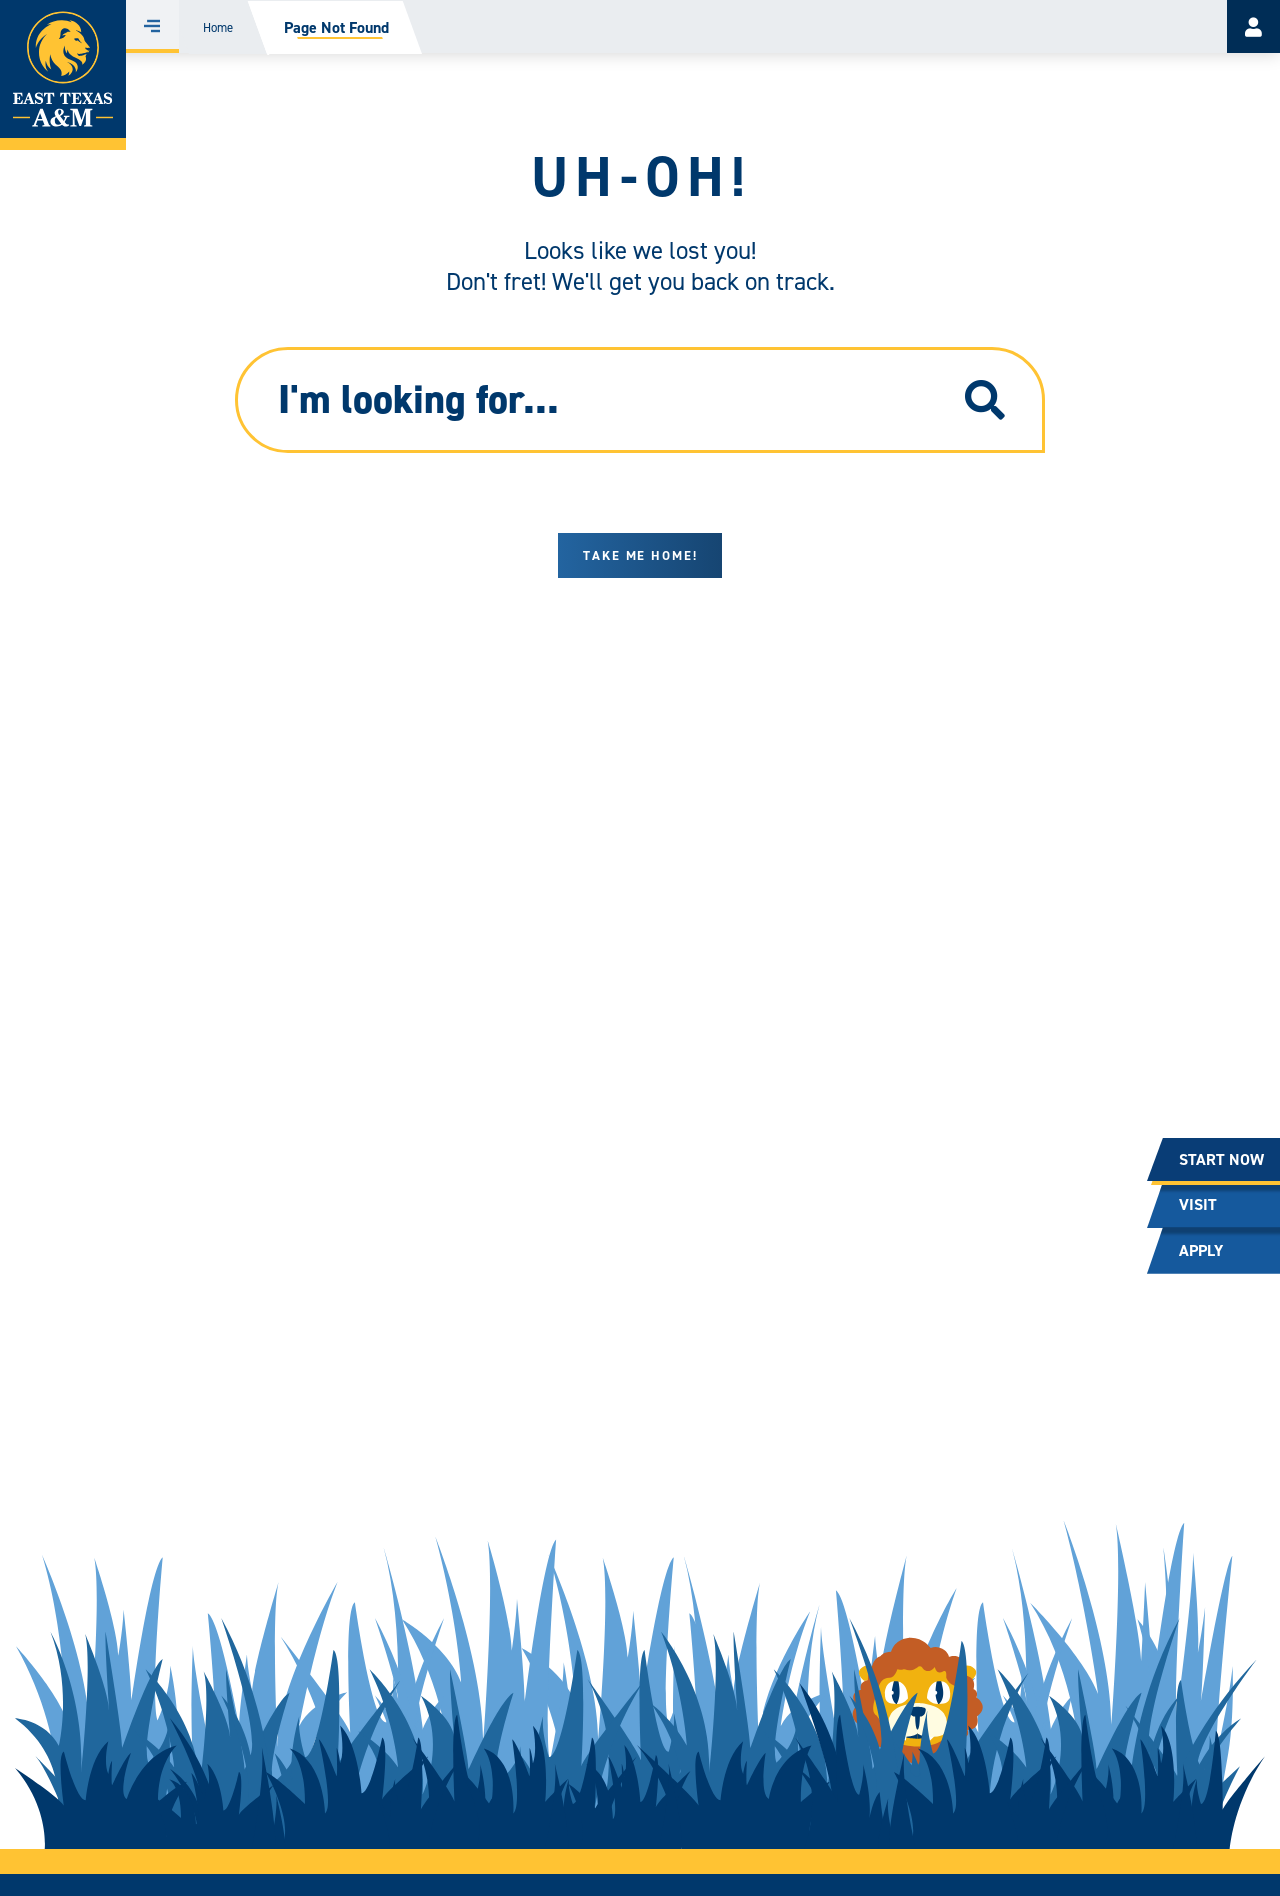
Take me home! (640, 555)
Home (218, 27)
